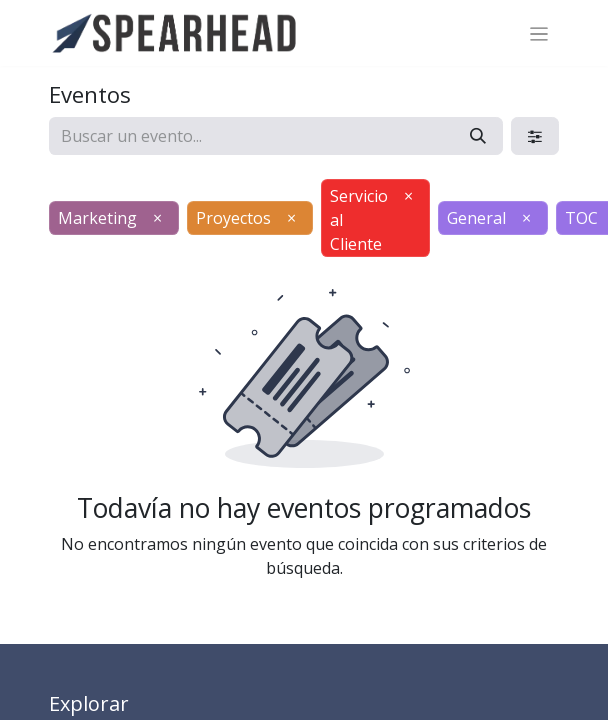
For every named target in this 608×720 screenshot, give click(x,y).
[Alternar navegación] (539, 33)
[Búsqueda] (478, 136)
